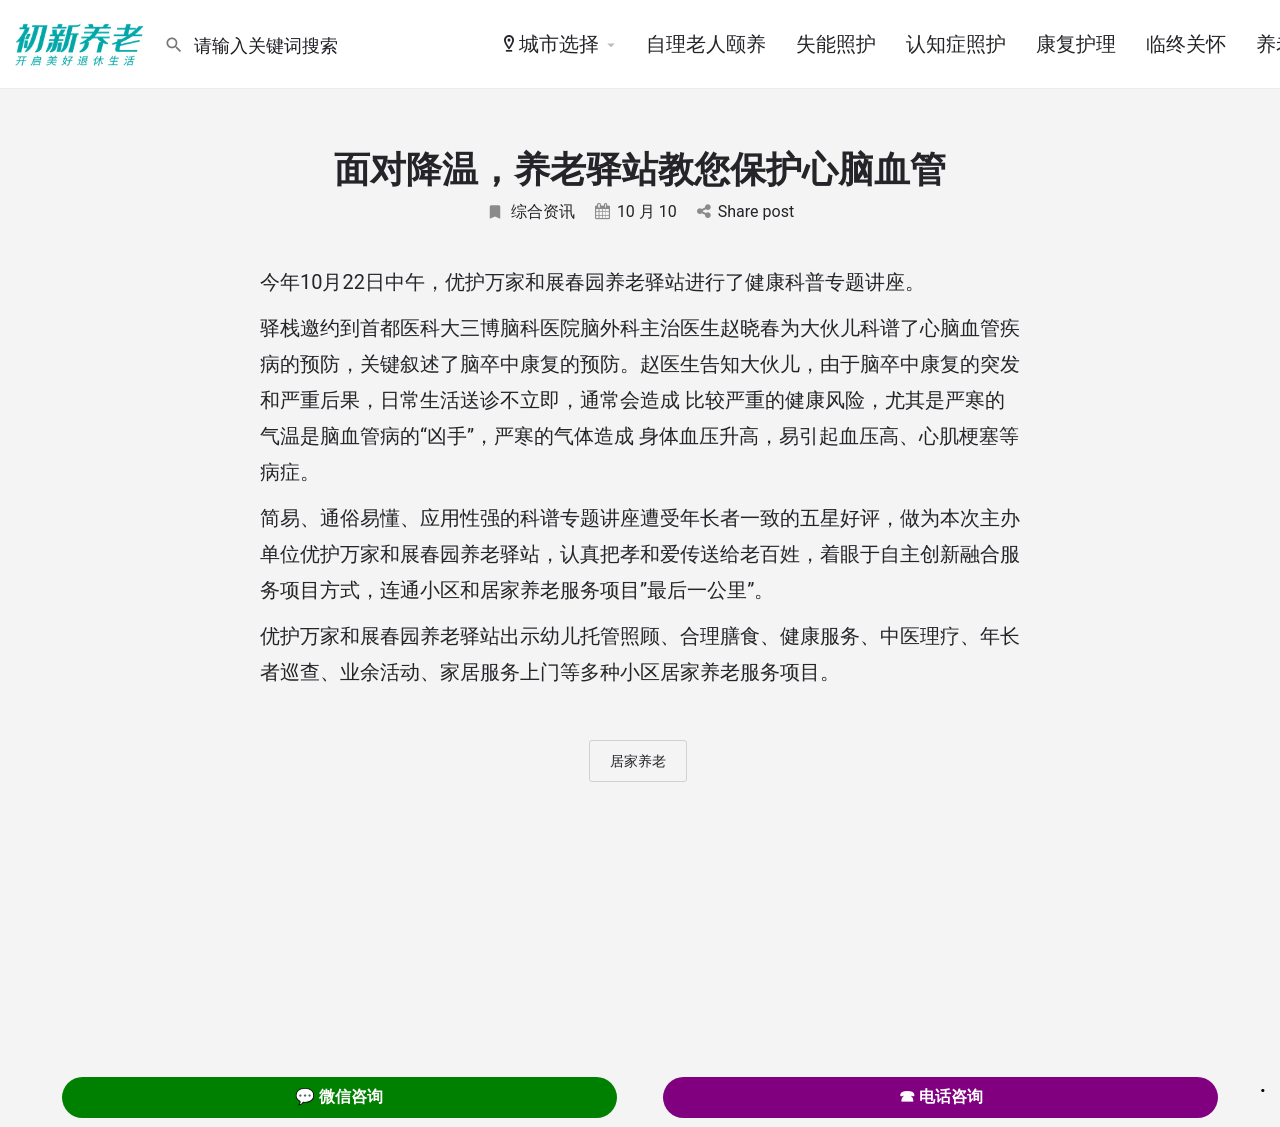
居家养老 (638, 761)
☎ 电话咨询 (941, 1096)
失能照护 (836, 44)
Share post (745, 211)
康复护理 (1076, 44)
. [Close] (1263, 1084)
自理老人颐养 (706, 44)
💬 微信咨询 (339, 1096)
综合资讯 (530, 211)
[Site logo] (82, 43)
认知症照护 (956, 44)
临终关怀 (1186, 44)
